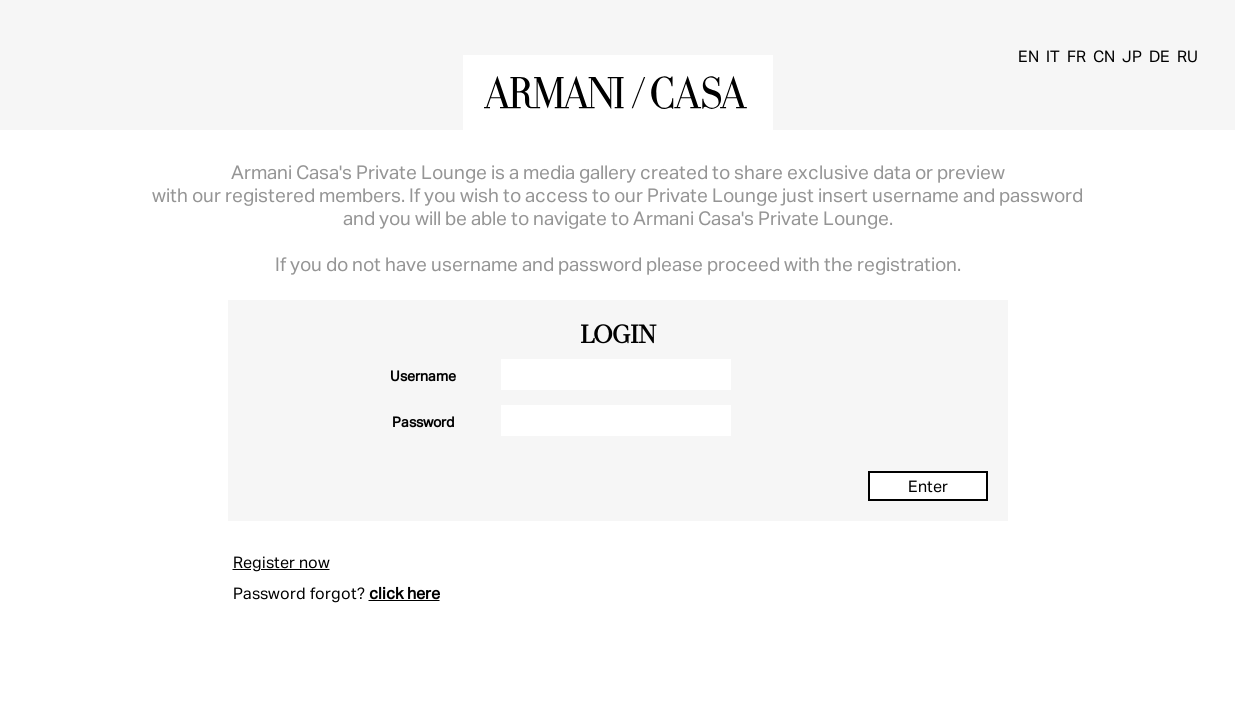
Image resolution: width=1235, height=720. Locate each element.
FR (1076, 55)
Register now (281, 561)
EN (1028, 55)
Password (423, 421)
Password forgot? (299, 592)
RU (1187, 55)
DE (1159, 55)
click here (404, 592)
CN (1104, 55)
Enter (928, 485)
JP (1132, 55)
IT (1053, 55)
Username (423, 375)
